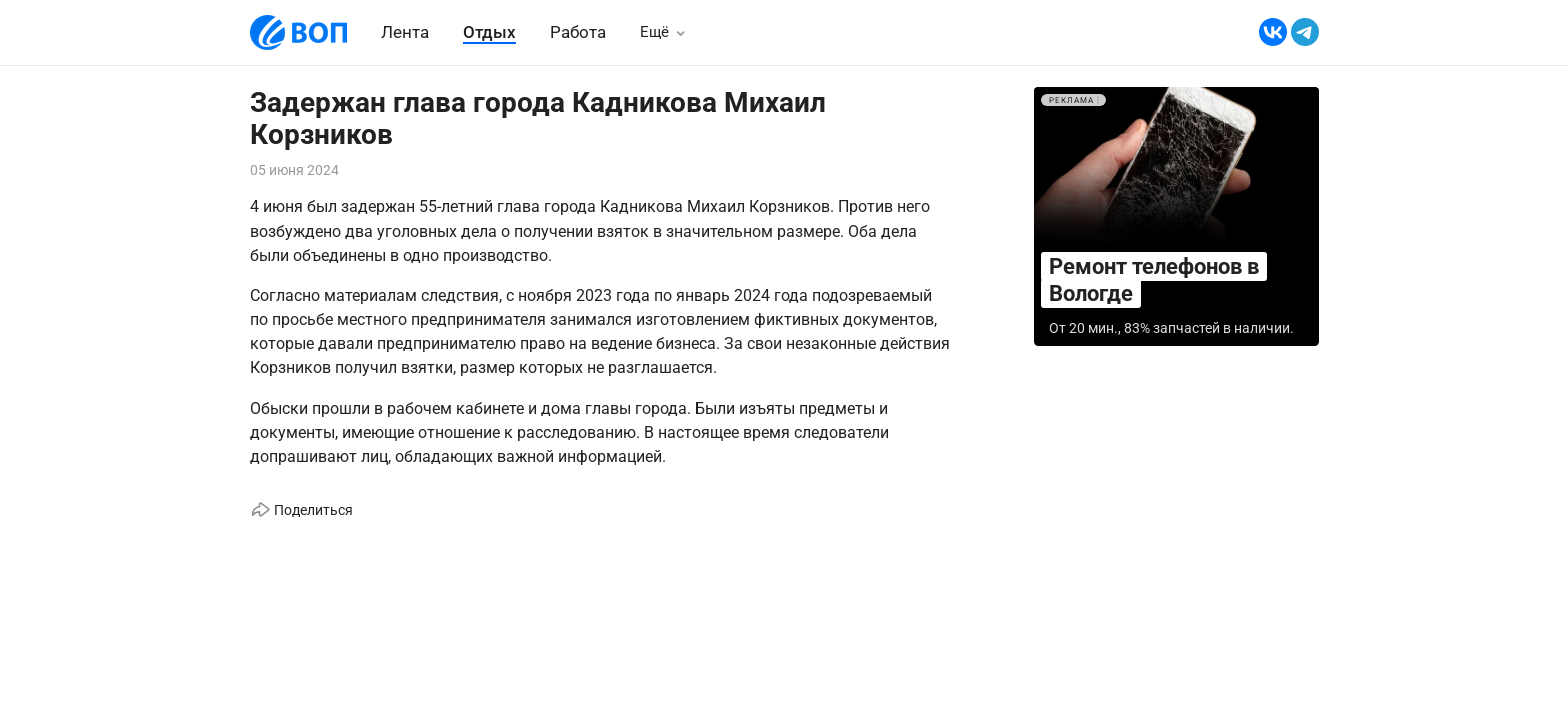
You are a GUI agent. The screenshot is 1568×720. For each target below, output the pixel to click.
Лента (405, 32)
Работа (578, 32)
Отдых (489, 32)
